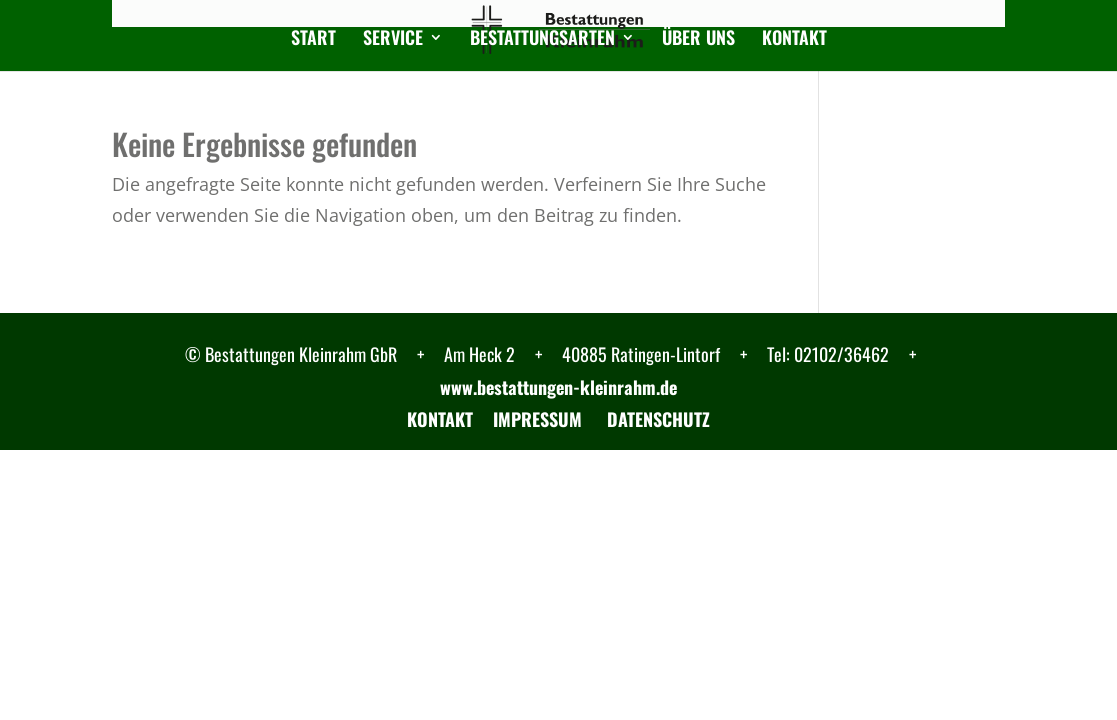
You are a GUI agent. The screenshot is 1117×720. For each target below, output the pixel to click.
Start (313, 40)
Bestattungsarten (542, 40)
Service (393, 40)
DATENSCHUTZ (656, 419)
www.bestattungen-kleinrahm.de (558, 387)
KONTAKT (440, 419)
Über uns (698, 40)
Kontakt (794, 40)
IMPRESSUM (537, 419)
